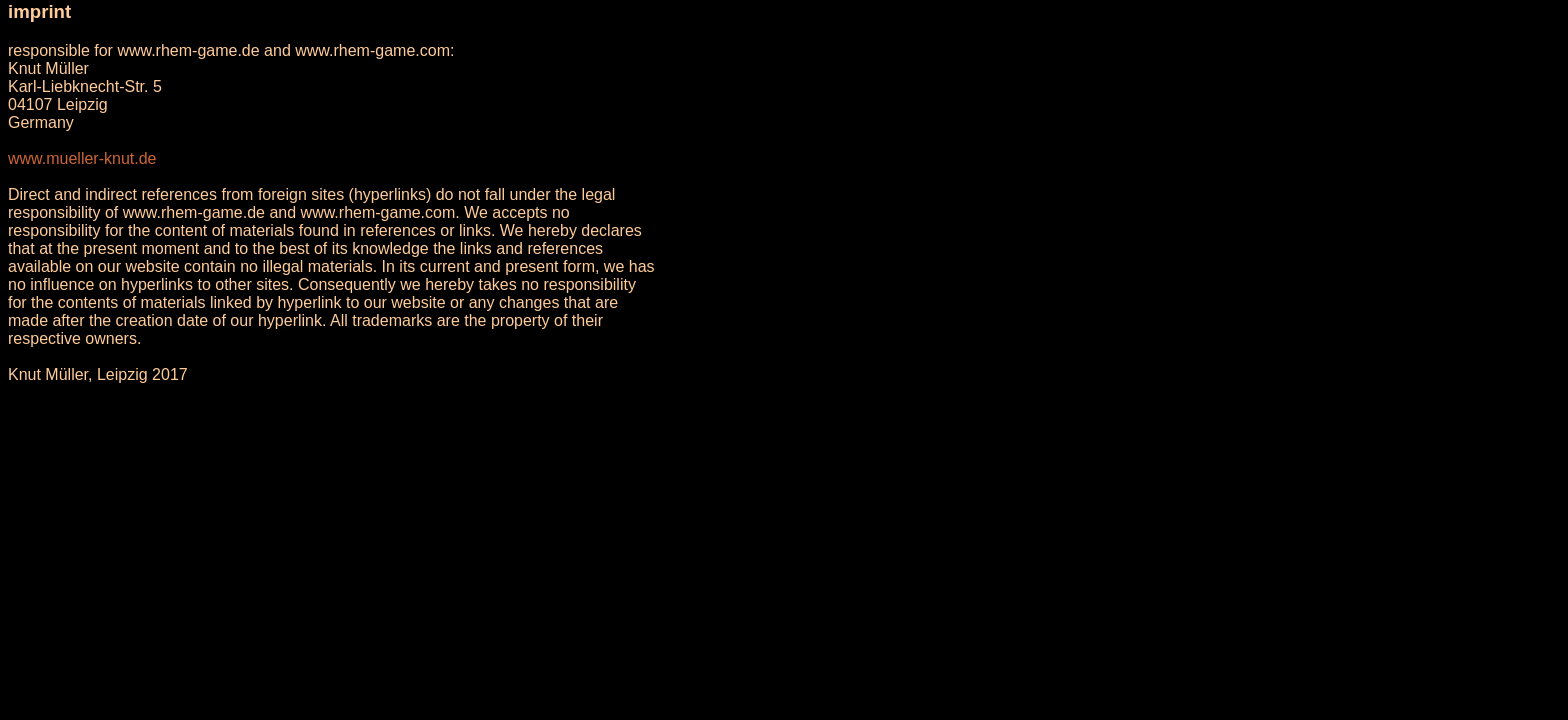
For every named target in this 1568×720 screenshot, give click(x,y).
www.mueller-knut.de (82, 158)
